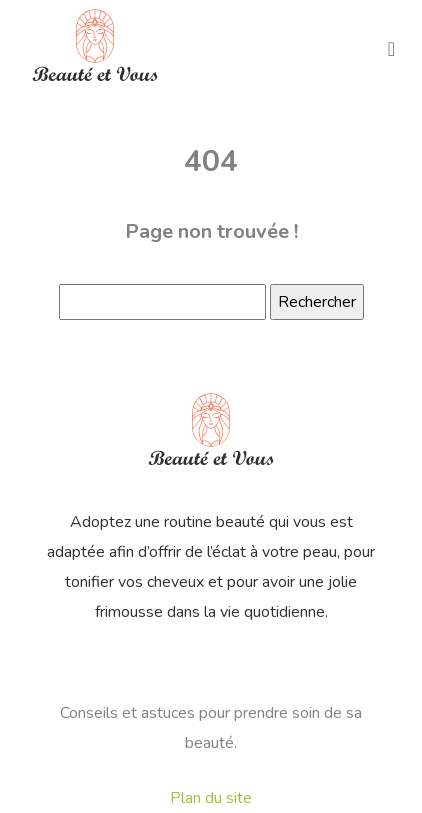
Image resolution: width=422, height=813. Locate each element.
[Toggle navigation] (391, 48)
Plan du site (211, 798)
